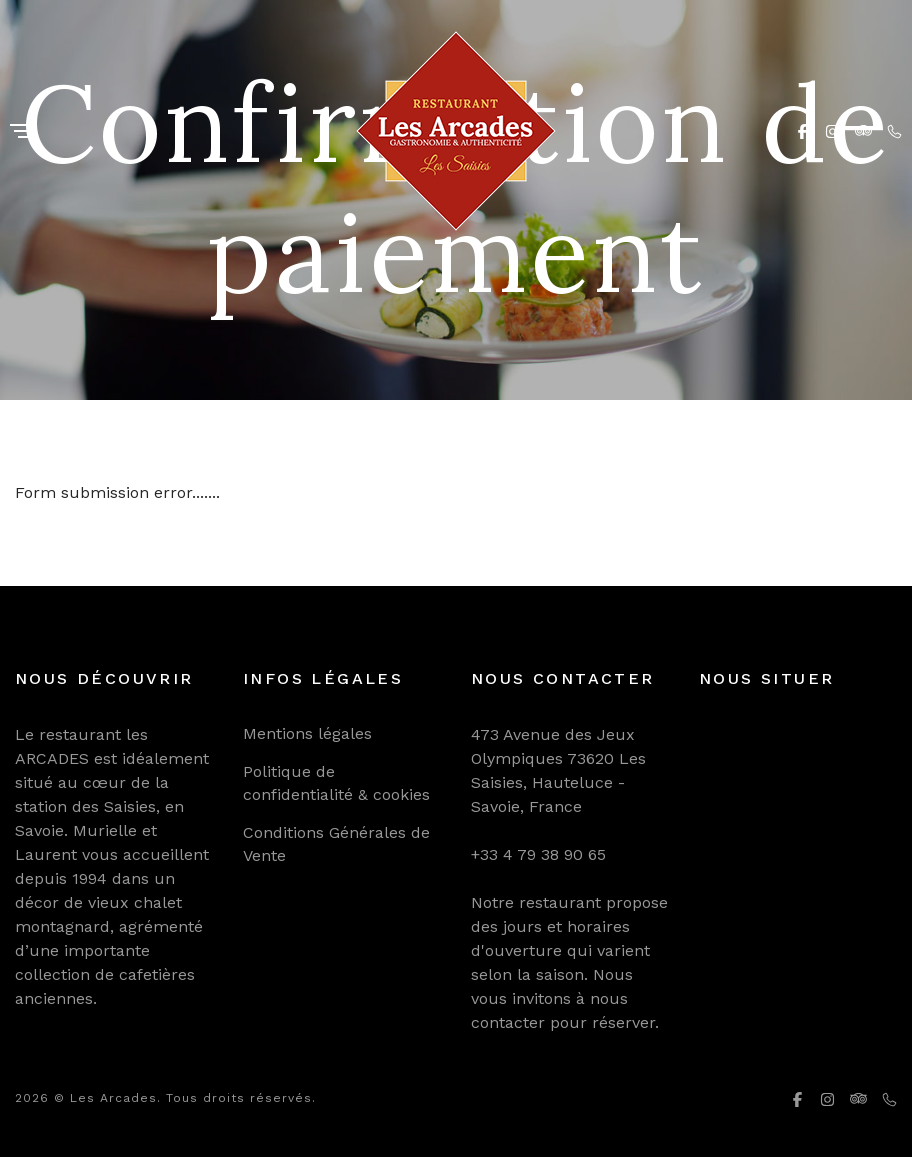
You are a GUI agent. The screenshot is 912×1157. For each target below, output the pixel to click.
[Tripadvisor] (863, 131)
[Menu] (22, 132)
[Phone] (894, 131)
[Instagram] (832, 131)
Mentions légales (307, 733)
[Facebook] (802, 131)
